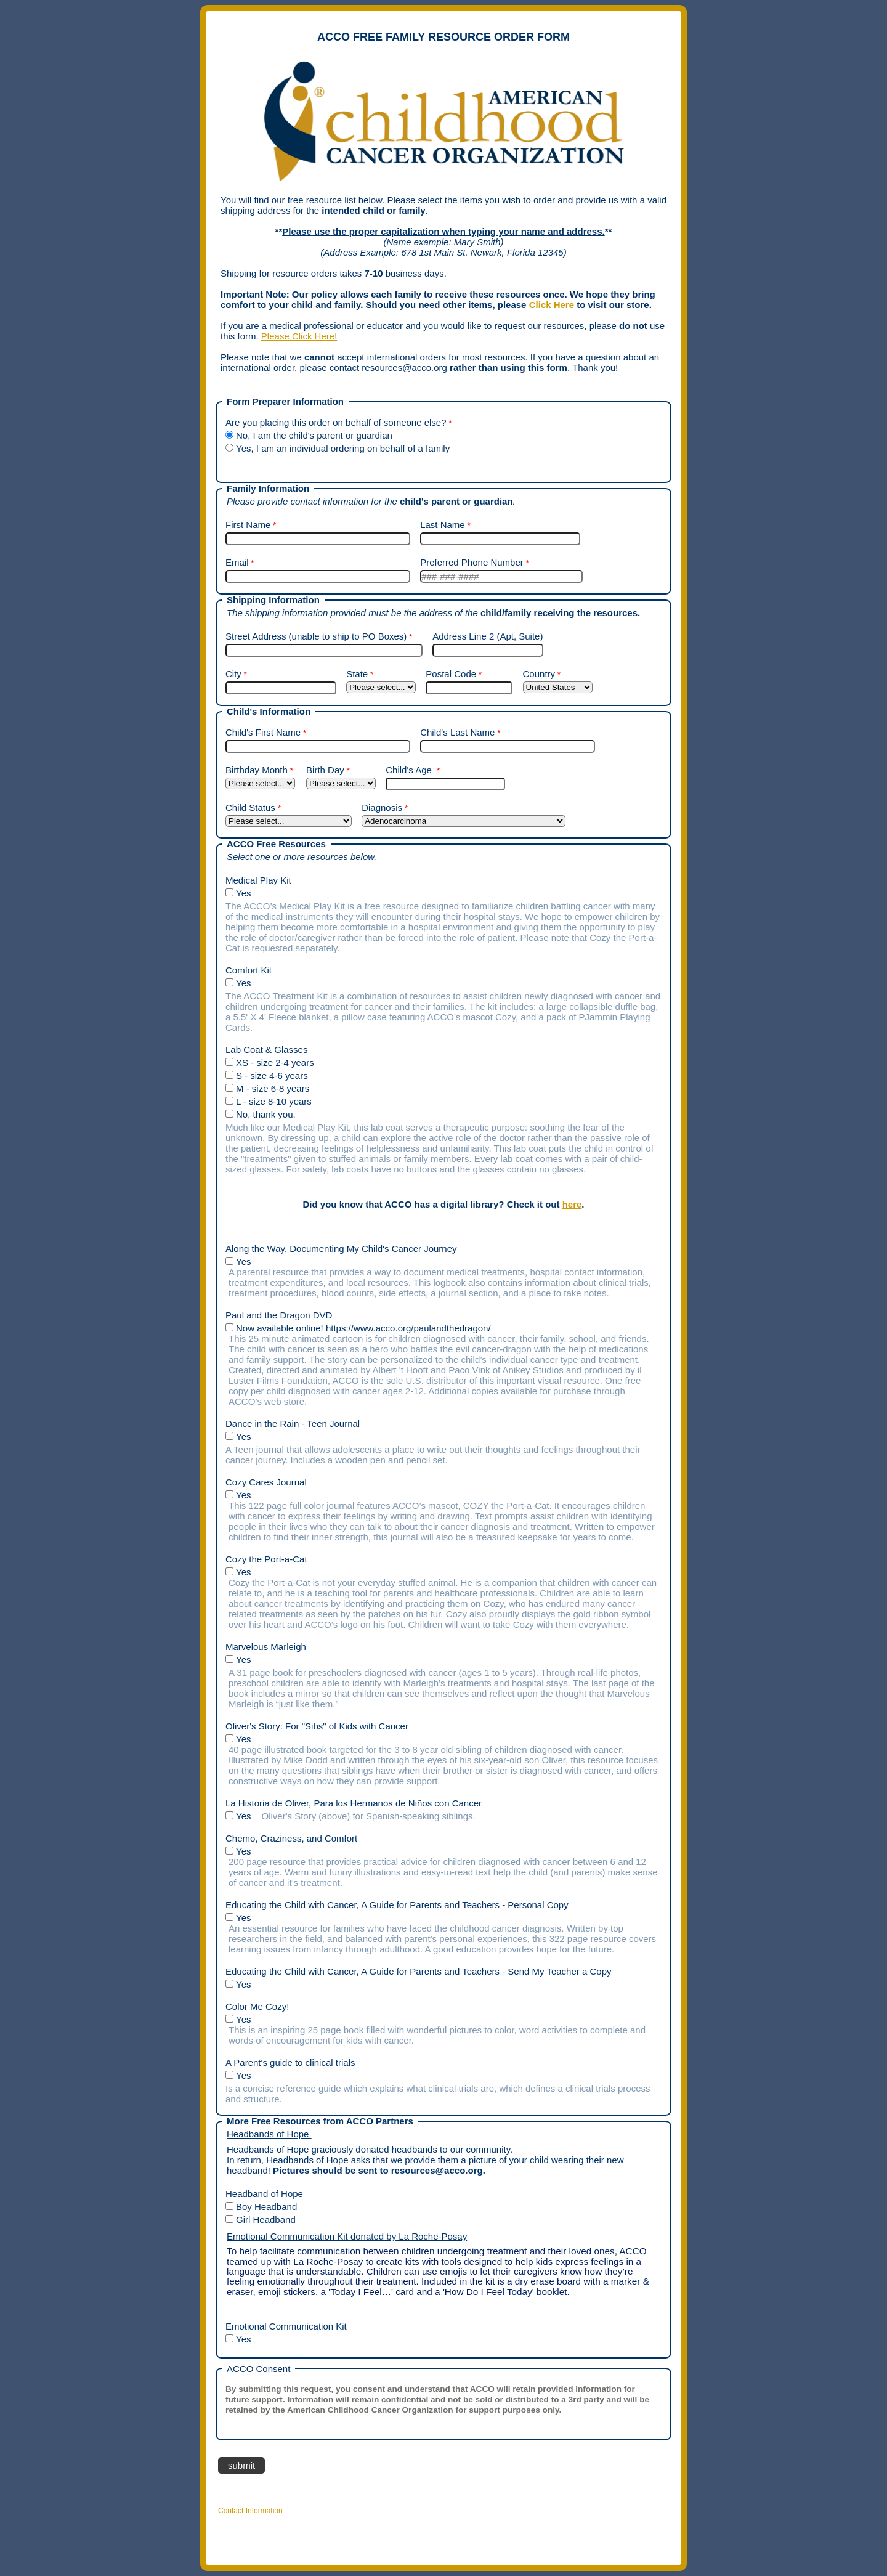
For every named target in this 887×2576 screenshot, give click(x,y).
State (357, 673)
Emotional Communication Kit (288, 2326)
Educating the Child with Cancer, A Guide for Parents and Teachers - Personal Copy (397, 1904)
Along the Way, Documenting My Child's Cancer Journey (341, 1248)
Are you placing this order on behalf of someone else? (336, 422)
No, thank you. (266, 1114)
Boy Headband (267, 2206)
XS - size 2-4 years (276, 1062)
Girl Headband (266, 2219)
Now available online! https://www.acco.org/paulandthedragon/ (364, 1328)
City (233, 673)
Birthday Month (256, 770)
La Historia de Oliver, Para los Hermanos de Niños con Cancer (353, 1803)
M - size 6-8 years (272, 1088)
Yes (245, 893)
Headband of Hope (265, 2193)
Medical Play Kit (260, 880)
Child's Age (410, 770)
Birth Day (325, 770)
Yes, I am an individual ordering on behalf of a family (343, 448)
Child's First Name (263, 732)
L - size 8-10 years (274, 1101)
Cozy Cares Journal (266, 1482)
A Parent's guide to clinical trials (290, 2062)
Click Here (551, 304)
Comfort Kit (251, 970)
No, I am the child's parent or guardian (314, 435)
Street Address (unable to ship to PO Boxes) (316, 636)
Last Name (442, 524)
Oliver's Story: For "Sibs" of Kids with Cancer (316, 1726)
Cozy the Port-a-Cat (266, 1559)
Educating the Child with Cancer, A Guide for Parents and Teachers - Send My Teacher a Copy (418, 1971)
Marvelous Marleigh (265, 1646)
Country (539, 673)
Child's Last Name (457, 732)
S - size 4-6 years (272, 1075)
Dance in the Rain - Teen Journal (292, 1423)
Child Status (250, 807)
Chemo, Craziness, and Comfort (291, 1838)
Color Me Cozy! (257, 2006)
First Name (247, 524)
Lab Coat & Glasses (267, 1049)
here (572, 1204)
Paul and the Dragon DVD (278, 1315)
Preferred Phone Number (472, 562)
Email (237, 562)
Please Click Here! (299, 336)
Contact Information (250, 2510)
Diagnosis (382, 807)
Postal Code (451, 673)
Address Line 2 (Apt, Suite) (487, 636)
